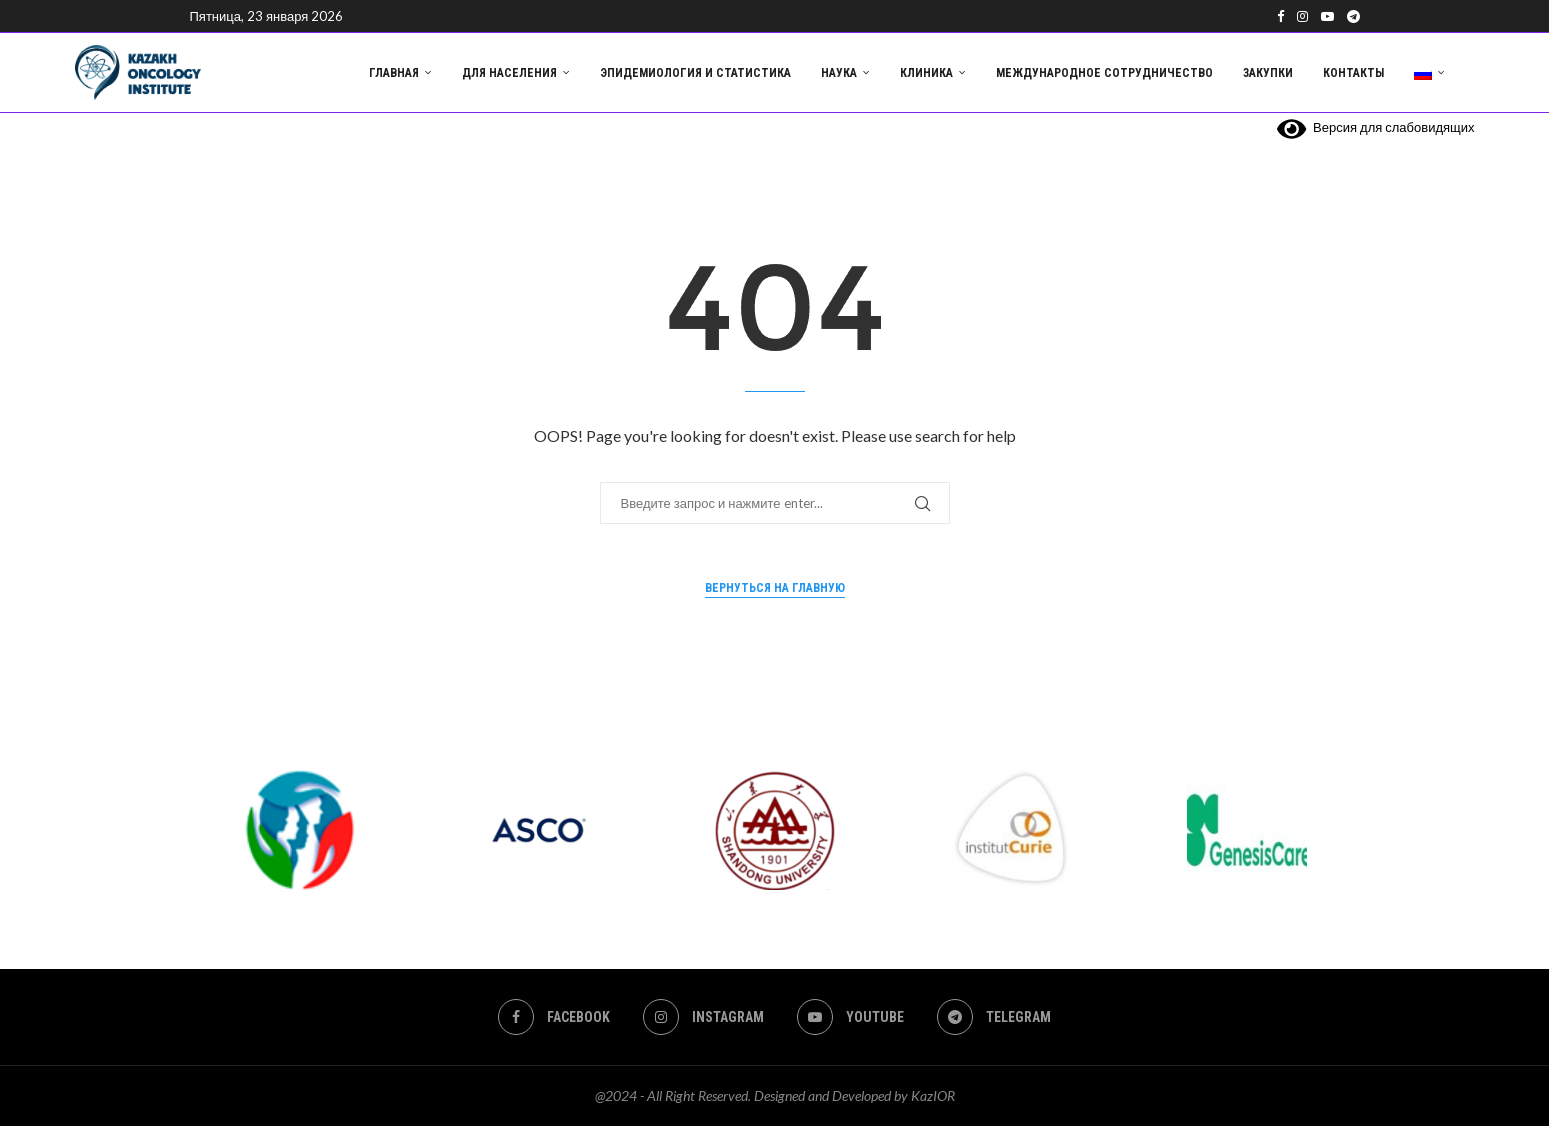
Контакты (1353, 73)
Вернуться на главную (775, 588)
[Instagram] (1302, 16)
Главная (394, 73)
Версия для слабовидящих (1376, 127)
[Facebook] (1280, 16)
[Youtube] (1327, 16)
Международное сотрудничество (1104, 73)
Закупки (1268, 73)
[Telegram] (1353, 16)
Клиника (926, 73)
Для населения (509, 73)
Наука (839, 73)
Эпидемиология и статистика (695, 73)
